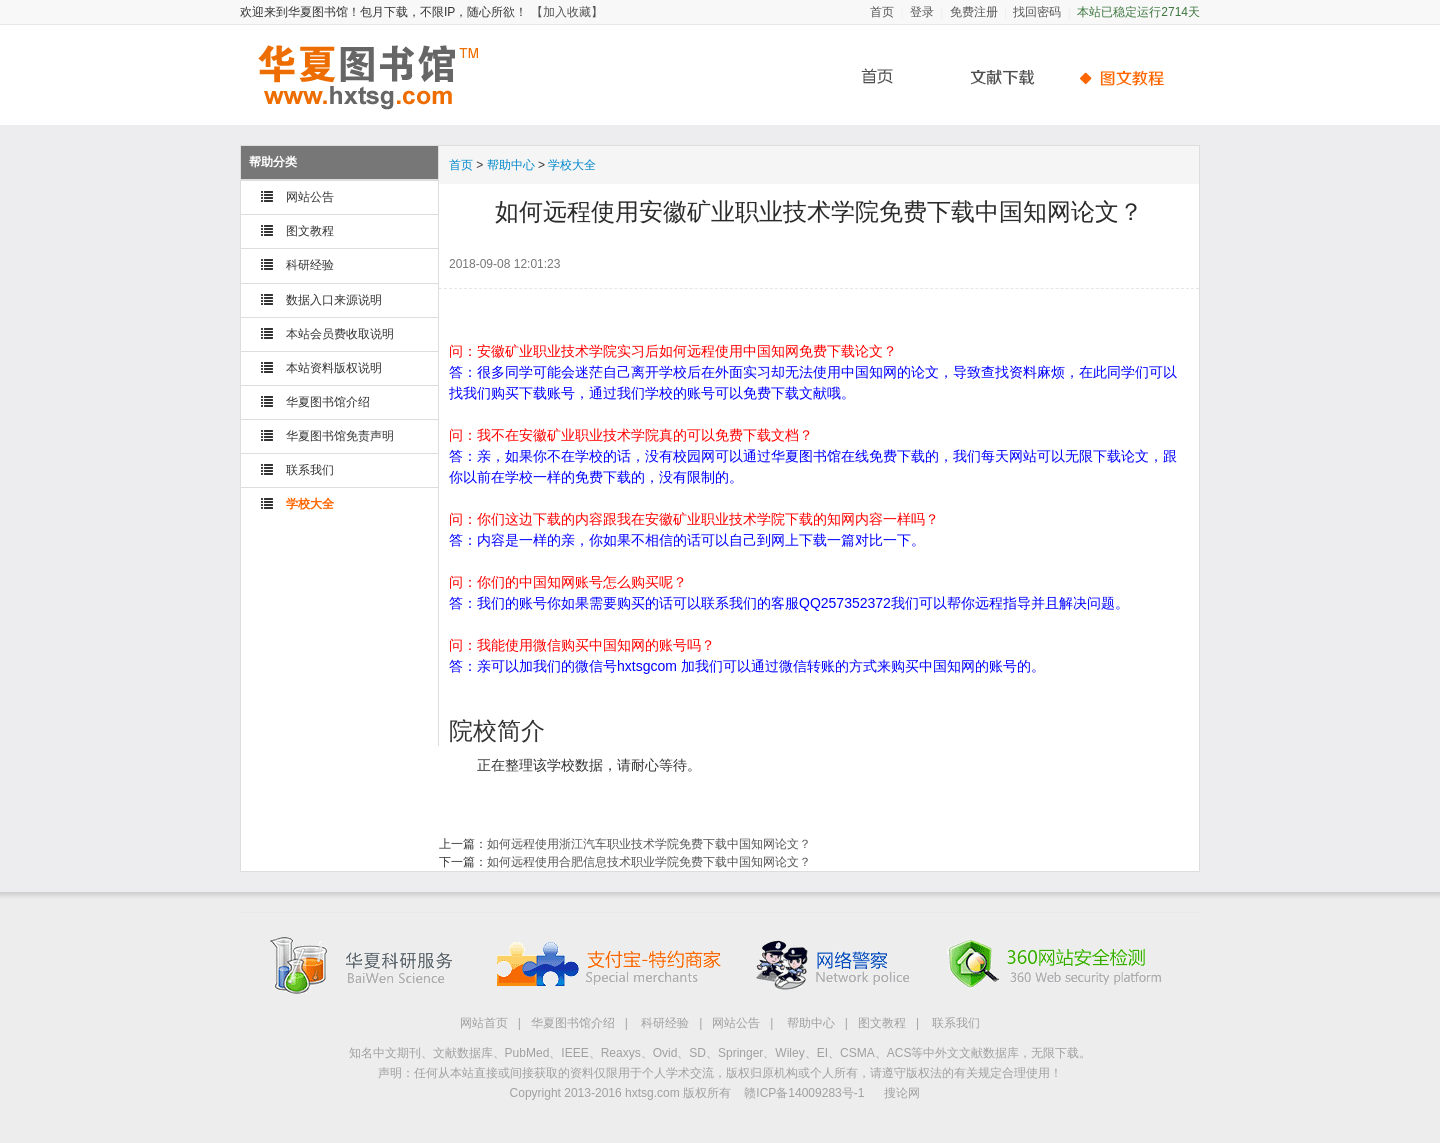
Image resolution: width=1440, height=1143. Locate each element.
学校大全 (310, 504)
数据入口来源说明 (334, 300)
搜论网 (902, 1093)
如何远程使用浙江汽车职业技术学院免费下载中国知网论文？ (649, 844)
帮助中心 (1125, 77)
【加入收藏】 (567, 12)
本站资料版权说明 (334, 368)
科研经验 (310, 265)
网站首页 (484, 1023)
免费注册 (974, 12)
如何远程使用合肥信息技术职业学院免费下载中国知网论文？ (649, 862)
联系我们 (310, 470)
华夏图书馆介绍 (328, 402)
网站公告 (310, 197)
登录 (922, 12)
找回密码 (1037, 12)
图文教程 (310, 231)
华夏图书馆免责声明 (340, 436)
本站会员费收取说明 (340, 334)
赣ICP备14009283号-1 (804, 1093)
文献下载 (995, 77)
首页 (882, 12)
